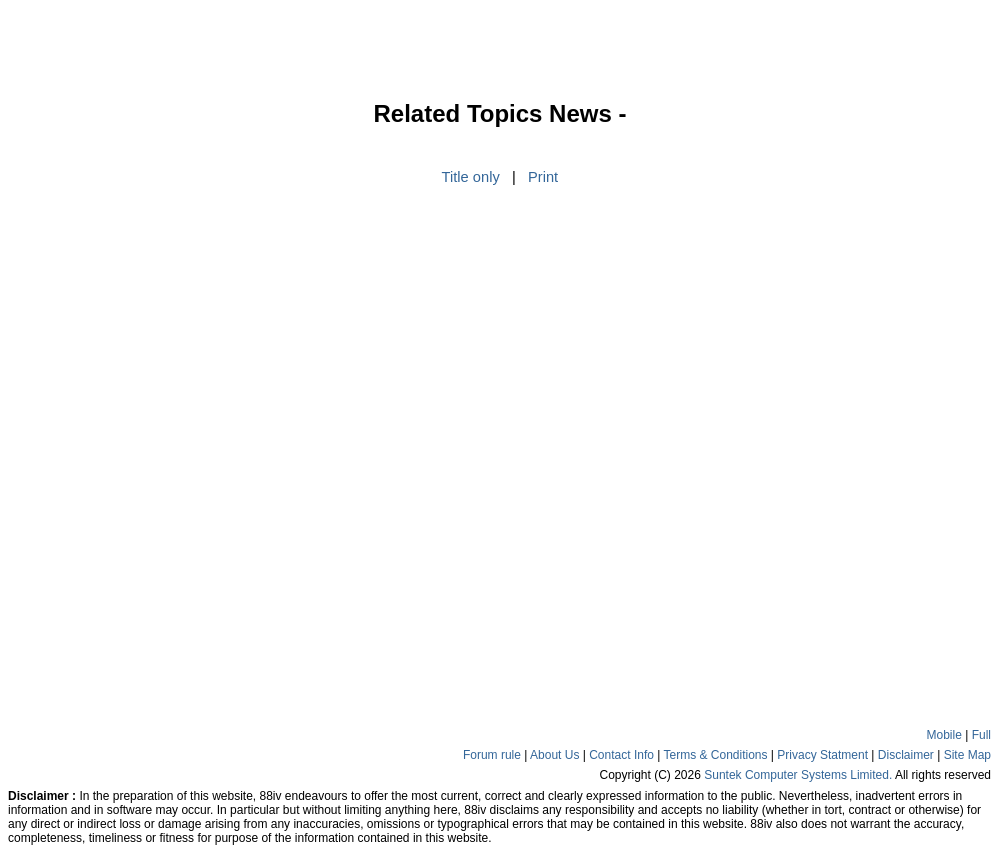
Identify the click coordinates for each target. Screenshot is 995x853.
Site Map (967, 755)
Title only (471, 177)
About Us (554, 755)
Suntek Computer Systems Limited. (798, 775)
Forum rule (492, 755)
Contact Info (621, 755)
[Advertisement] (70, 404)
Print (543, 177)
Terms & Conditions (715, 755)
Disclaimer (906, 755)
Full (981, 735)
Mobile (944, 735)
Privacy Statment (822, 755)
